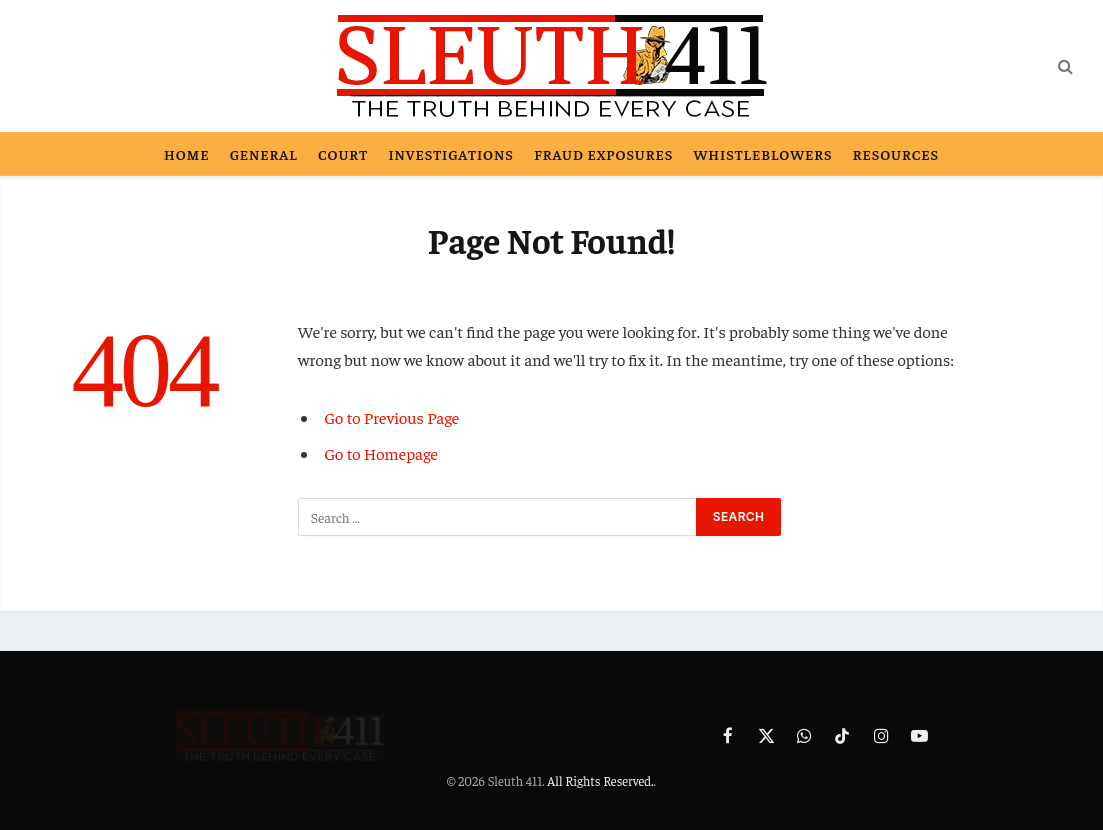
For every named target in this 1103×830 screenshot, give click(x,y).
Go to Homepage (381, 453)
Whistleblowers (763, 154)
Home (186, 154)
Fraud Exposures (603, 154)
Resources (896, 154)
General (264, 154)
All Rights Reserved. (600, 780)
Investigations (450, 154)
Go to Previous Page (391, 417)
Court (343, 154)
